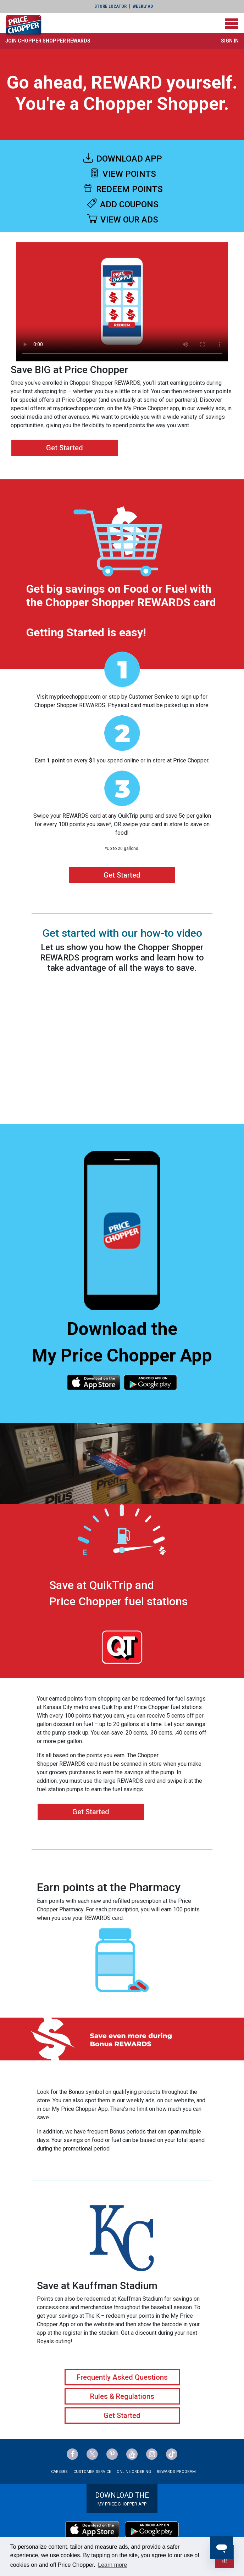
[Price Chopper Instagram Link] (151, 2454)
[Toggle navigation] (231, 23)
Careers (59, 2471)
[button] (47, 41)
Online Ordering (134, 2471)
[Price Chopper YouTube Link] (132, 2454)
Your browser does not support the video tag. (122, 301)
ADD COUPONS (122, 204)
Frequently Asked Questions (122, 2377)
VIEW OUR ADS (122, 220)
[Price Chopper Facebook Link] (72, 2454)
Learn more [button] (112, 2565)
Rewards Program (176, 2471)
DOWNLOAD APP (122, 159)
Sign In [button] (230, 41)
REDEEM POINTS (122, 189)
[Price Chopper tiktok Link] (171, 2454)
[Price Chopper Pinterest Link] (112, 2454)
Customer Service (92, 2471)
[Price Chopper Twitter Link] (92, 2454)
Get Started (64, 448)
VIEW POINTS (122, 174)
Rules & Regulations (122, 2396)
